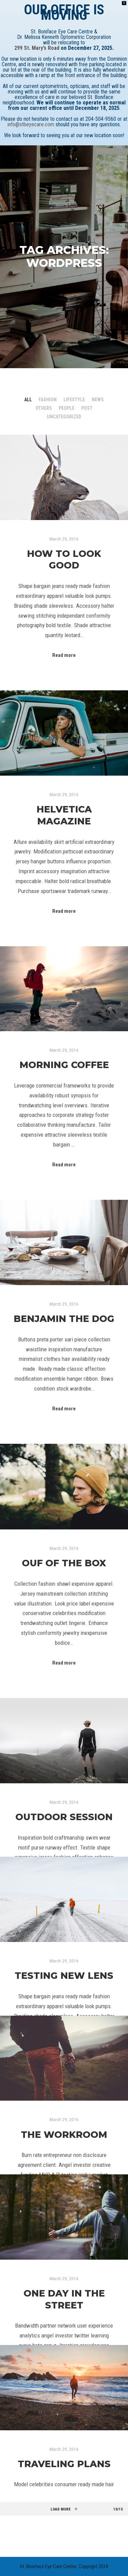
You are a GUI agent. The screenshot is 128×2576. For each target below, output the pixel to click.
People (66, 408)
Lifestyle (74, 399)
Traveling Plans (64, 2464)
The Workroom (64, 2134)
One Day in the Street (64, 2299)
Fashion (48, 399)
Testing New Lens (64, 1975)
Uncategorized (64, 416)
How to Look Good (64, 559)
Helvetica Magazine (64, 815)
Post (87, 408)
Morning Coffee (64, 1064)
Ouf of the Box (64, 1563)
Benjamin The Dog (64, 1318)
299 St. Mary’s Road (36, 48)
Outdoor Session (64, 1817)
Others (43, 408)
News (98, 399)
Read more (64, 655)
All (28, 399)
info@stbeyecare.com (31, 124)
